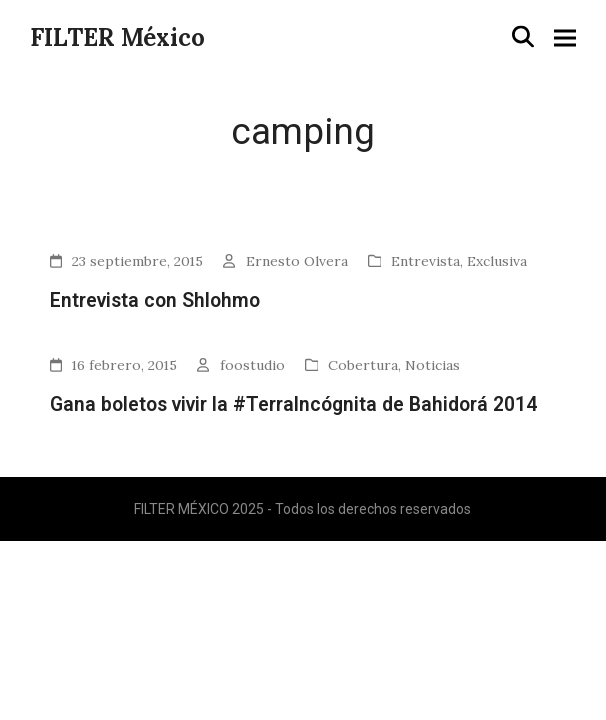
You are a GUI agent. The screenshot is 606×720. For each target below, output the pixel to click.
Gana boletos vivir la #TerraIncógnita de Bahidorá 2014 (293, 404)
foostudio (252, 365)
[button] (523, 37)
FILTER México (117, 37)
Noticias (432, 365)
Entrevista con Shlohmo (155, 300)
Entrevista (425, 261)
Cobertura (363, 365)
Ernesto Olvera (297, 261)
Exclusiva (497, 261)
